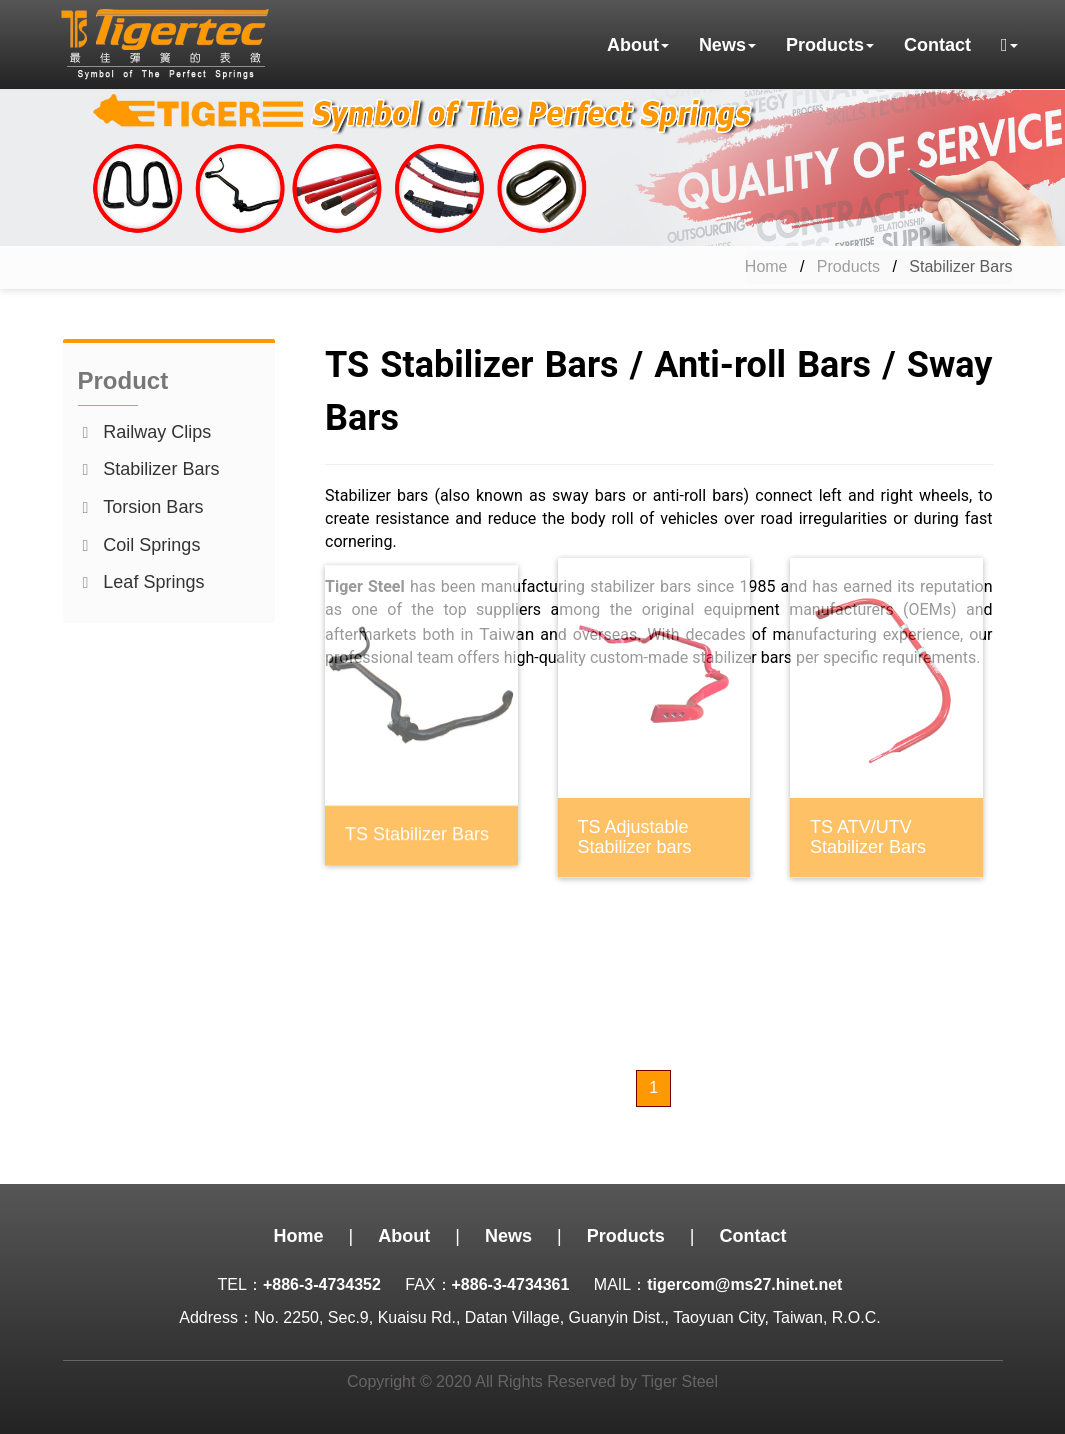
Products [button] (830, 45)
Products (848, 266)
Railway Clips (157, 432)
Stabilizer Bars (161, 469)
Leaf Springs (153, 582)
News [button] (727, 45)
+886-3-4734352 (322, 1284)
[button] (1009, 45)
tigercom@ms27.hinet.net (744, 1284)
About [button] (638, 45)
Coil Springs (151, 545)
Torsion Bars (153, 507)
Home (766, 266)
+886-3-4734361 (511, 1284)
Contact (937, 45)
